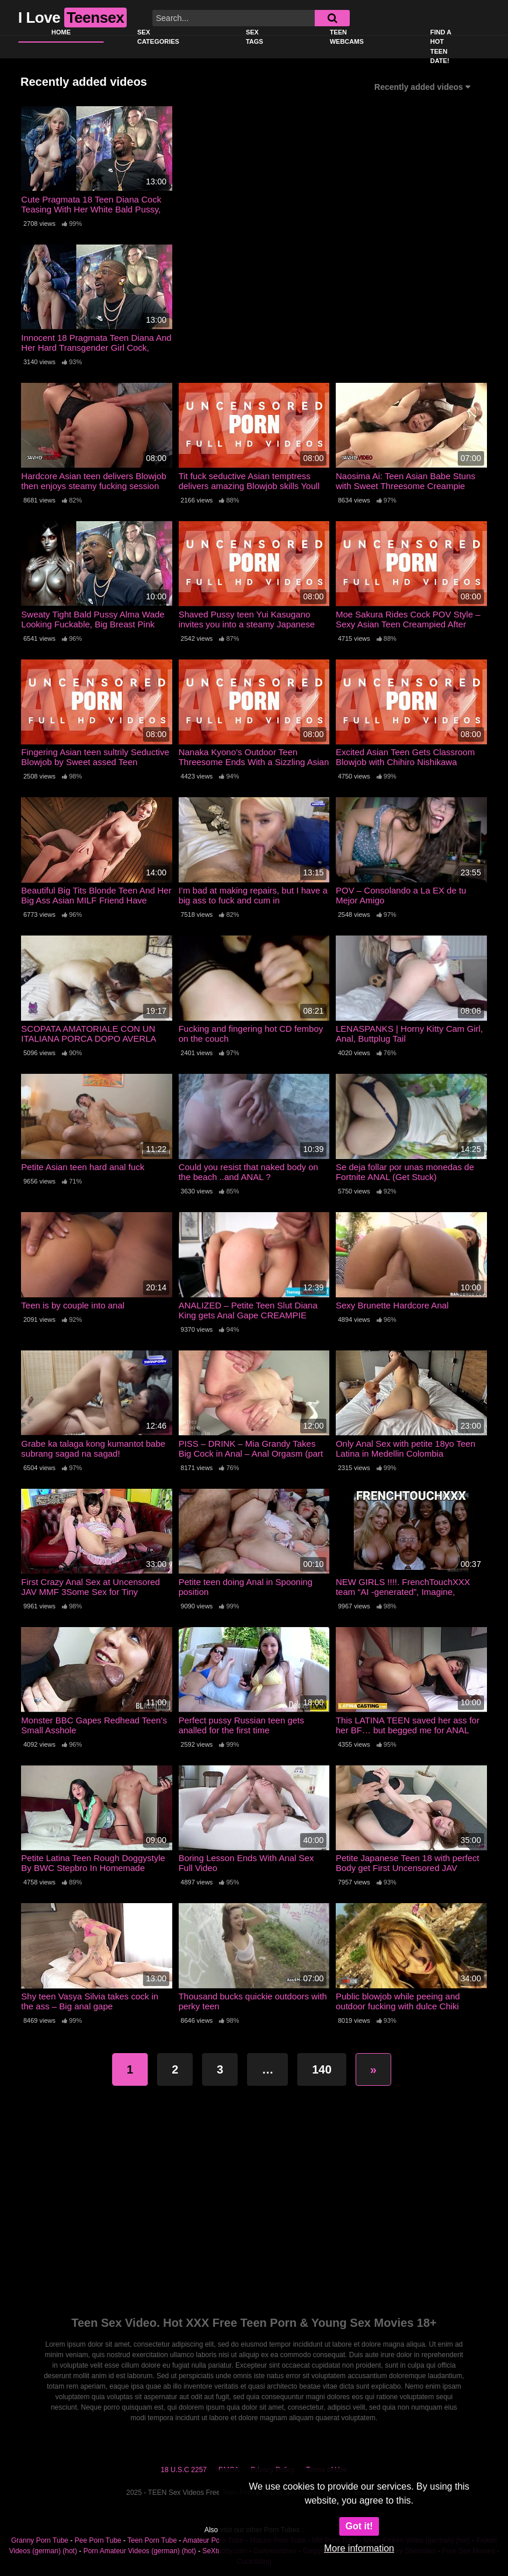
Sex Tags (254, 37)
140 (321, 2069)
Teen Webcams (347, 37)
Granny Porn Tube (39, 2540)
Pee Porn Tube (98, 2540)
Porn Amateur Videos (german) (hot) (139, 2551)
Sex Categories (158, 37)
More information (359, 2548)
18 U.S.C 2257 (184, 2470)
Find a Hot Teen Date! (440, 47)
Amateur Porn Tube (213, 2540)
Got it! (359, 2526)
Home (61, 32)
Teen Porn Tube (152, 2540)
